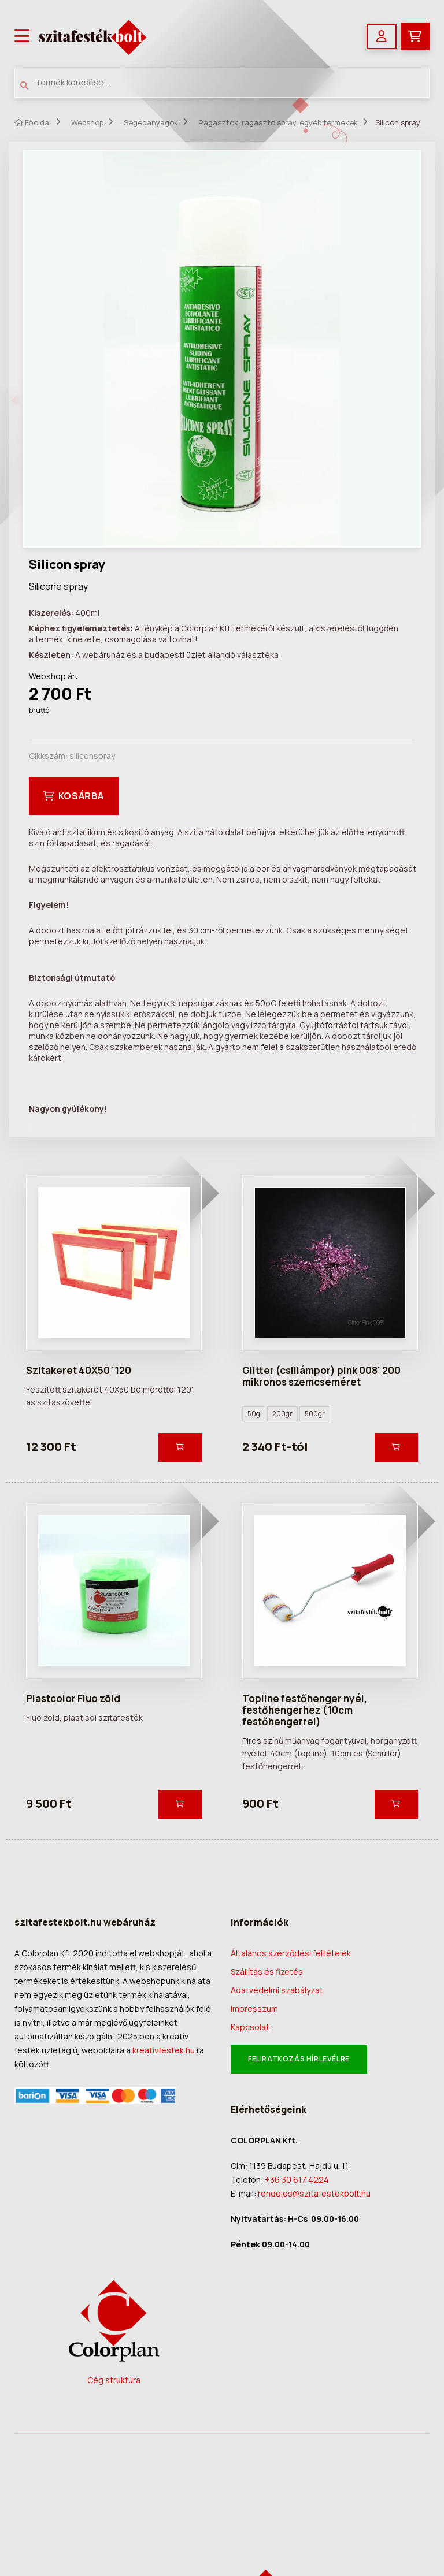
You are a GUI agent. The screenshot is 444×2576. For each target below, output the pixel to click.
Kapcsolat (250, 2027)
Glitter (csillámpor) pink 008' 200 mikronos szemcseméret (321, 1376)
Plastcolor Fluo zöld (73, 1698)
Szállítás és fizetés (267, 1971)
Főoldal (32, 123)
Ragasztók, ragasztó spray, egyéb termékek (278, 122)
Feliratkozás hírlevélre (299, 2059)
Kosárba (73, 795)
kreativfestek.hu (163, 2050)
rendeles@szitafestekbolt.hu (314, 2193)
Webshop (87, 122)
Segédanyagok (151, 122)
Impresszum (254, 2008)
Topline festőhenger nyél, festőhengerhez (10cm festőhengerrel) (304, 1710)
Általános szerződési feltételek (291, 1953)
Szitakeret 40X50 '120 (78, 1370)
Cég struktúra (113, 2379)
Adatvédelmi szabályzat (277, 1990)
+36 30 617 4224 (297, 2179)
